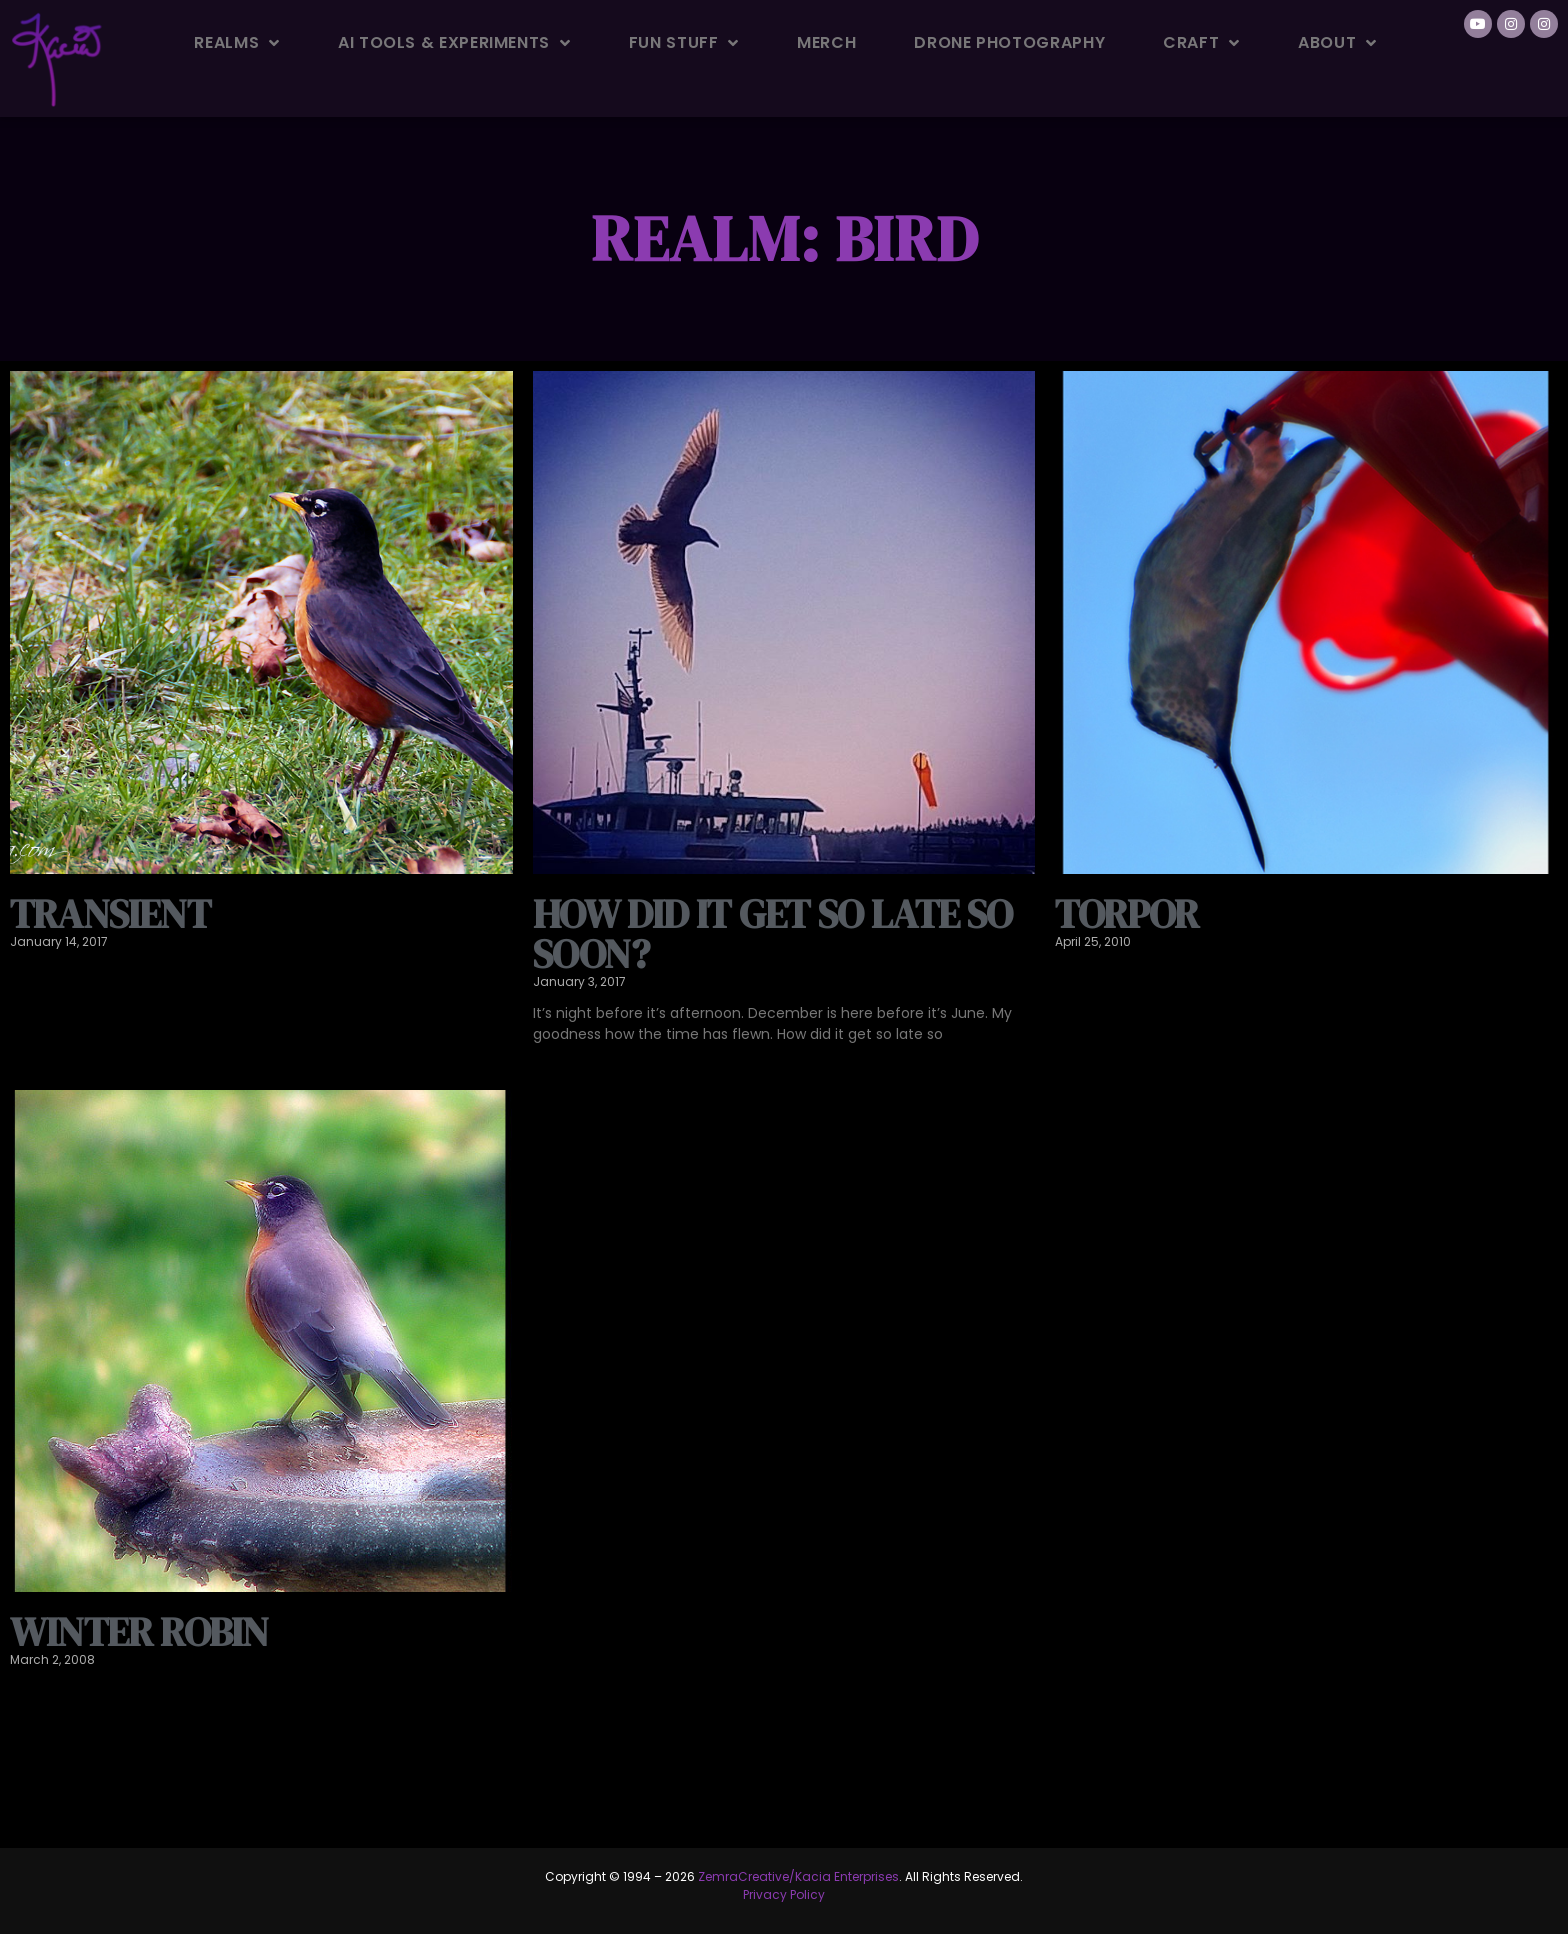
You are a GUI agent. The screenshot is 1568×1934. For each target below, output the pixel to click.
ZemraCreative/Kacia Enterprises (798, 1876)
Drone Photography (1009, 42)
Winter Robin (139, 1632)
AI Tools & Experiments (454, 43)
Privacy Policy (784, 1894)
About (1337, 43)
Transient (110, 914)
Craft (1201, 43)
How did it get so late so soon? (773, 934)
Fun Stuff (684, 43)
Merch (826, 42)
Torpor (1126, 914)
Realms (236, 43)
